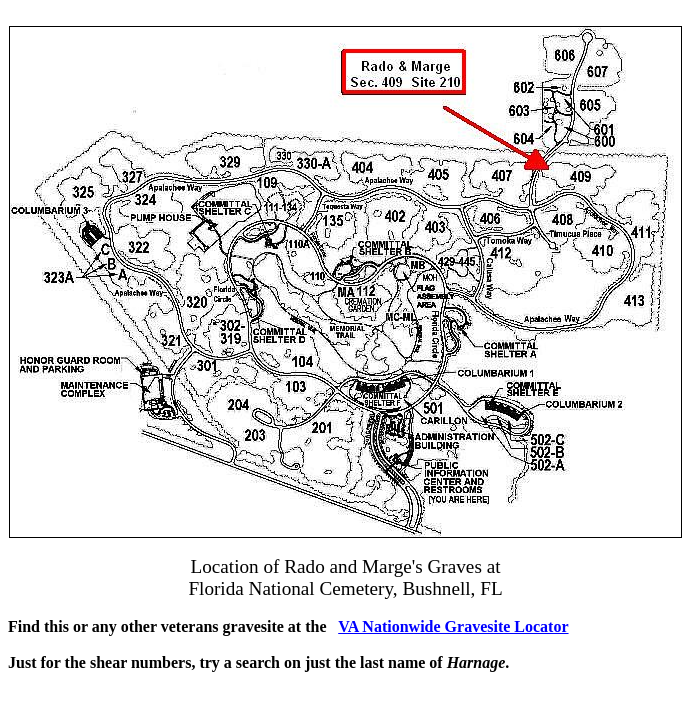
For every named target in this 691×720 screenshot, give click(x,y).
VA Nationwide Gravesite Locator (453, 626)
